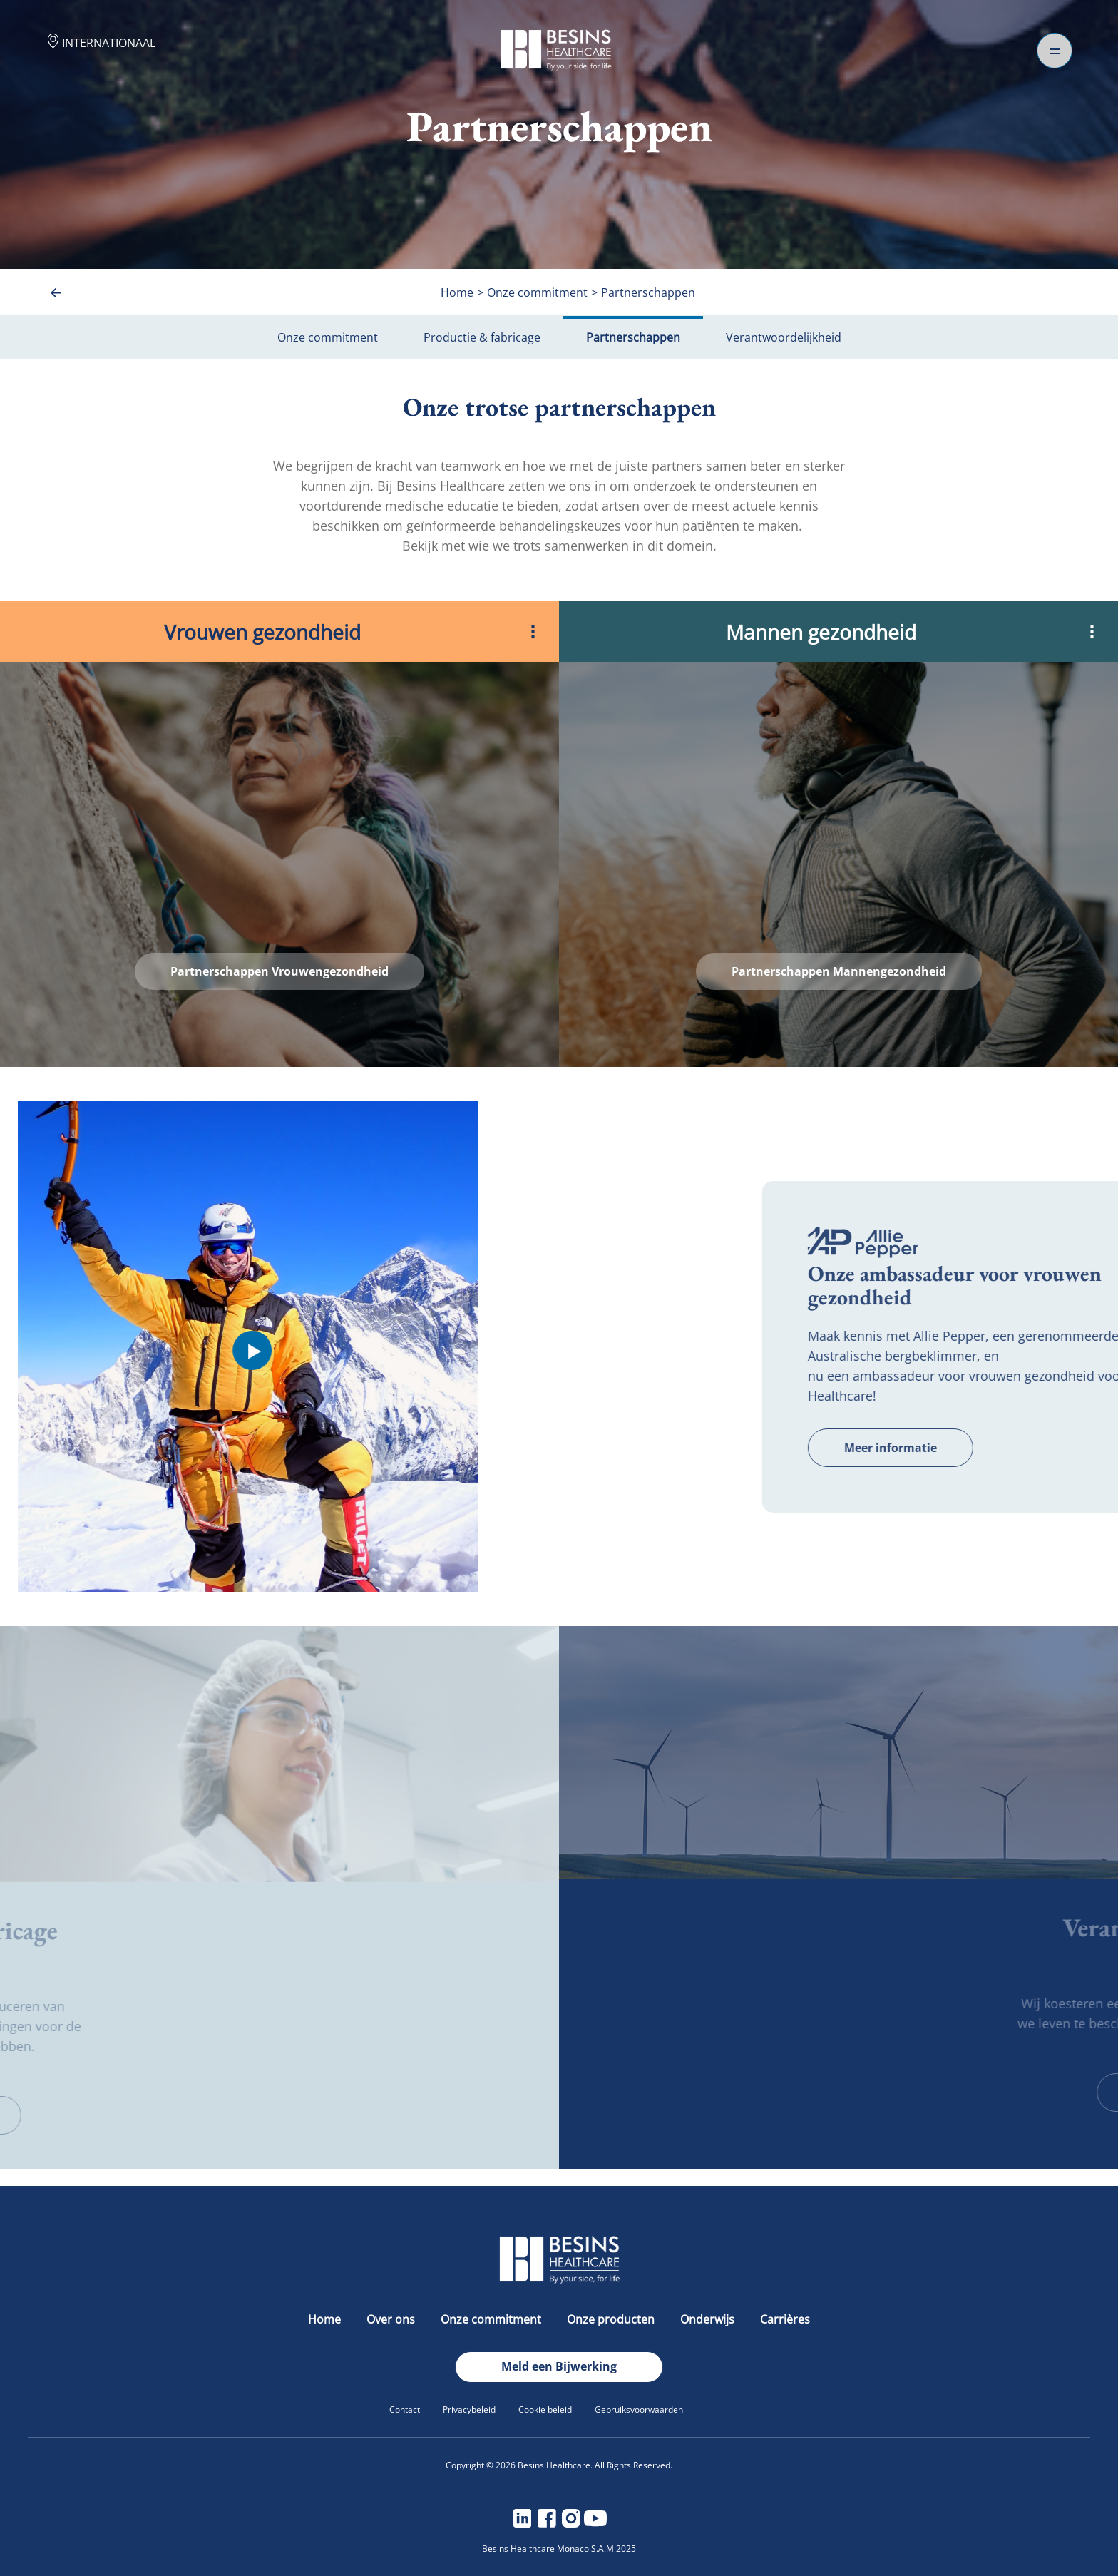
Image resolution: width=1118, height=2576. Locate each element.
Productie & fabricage (482, 337)
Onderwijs (708, 2319)
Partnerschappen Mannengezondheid (839, 971)
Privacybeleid (469, 2409)
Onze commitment (327, 337)
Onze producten (612, 2319)
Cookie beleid (545, 2409)
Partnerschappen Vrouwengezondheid (279, 971)
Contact (404, 2409)
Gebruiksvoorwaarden (639, 2409)
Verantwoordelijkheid (783, 337)
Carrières (785, 2319)
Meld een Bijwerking (559, 2366)
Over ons (392, 2319)
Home (326, 2319)
